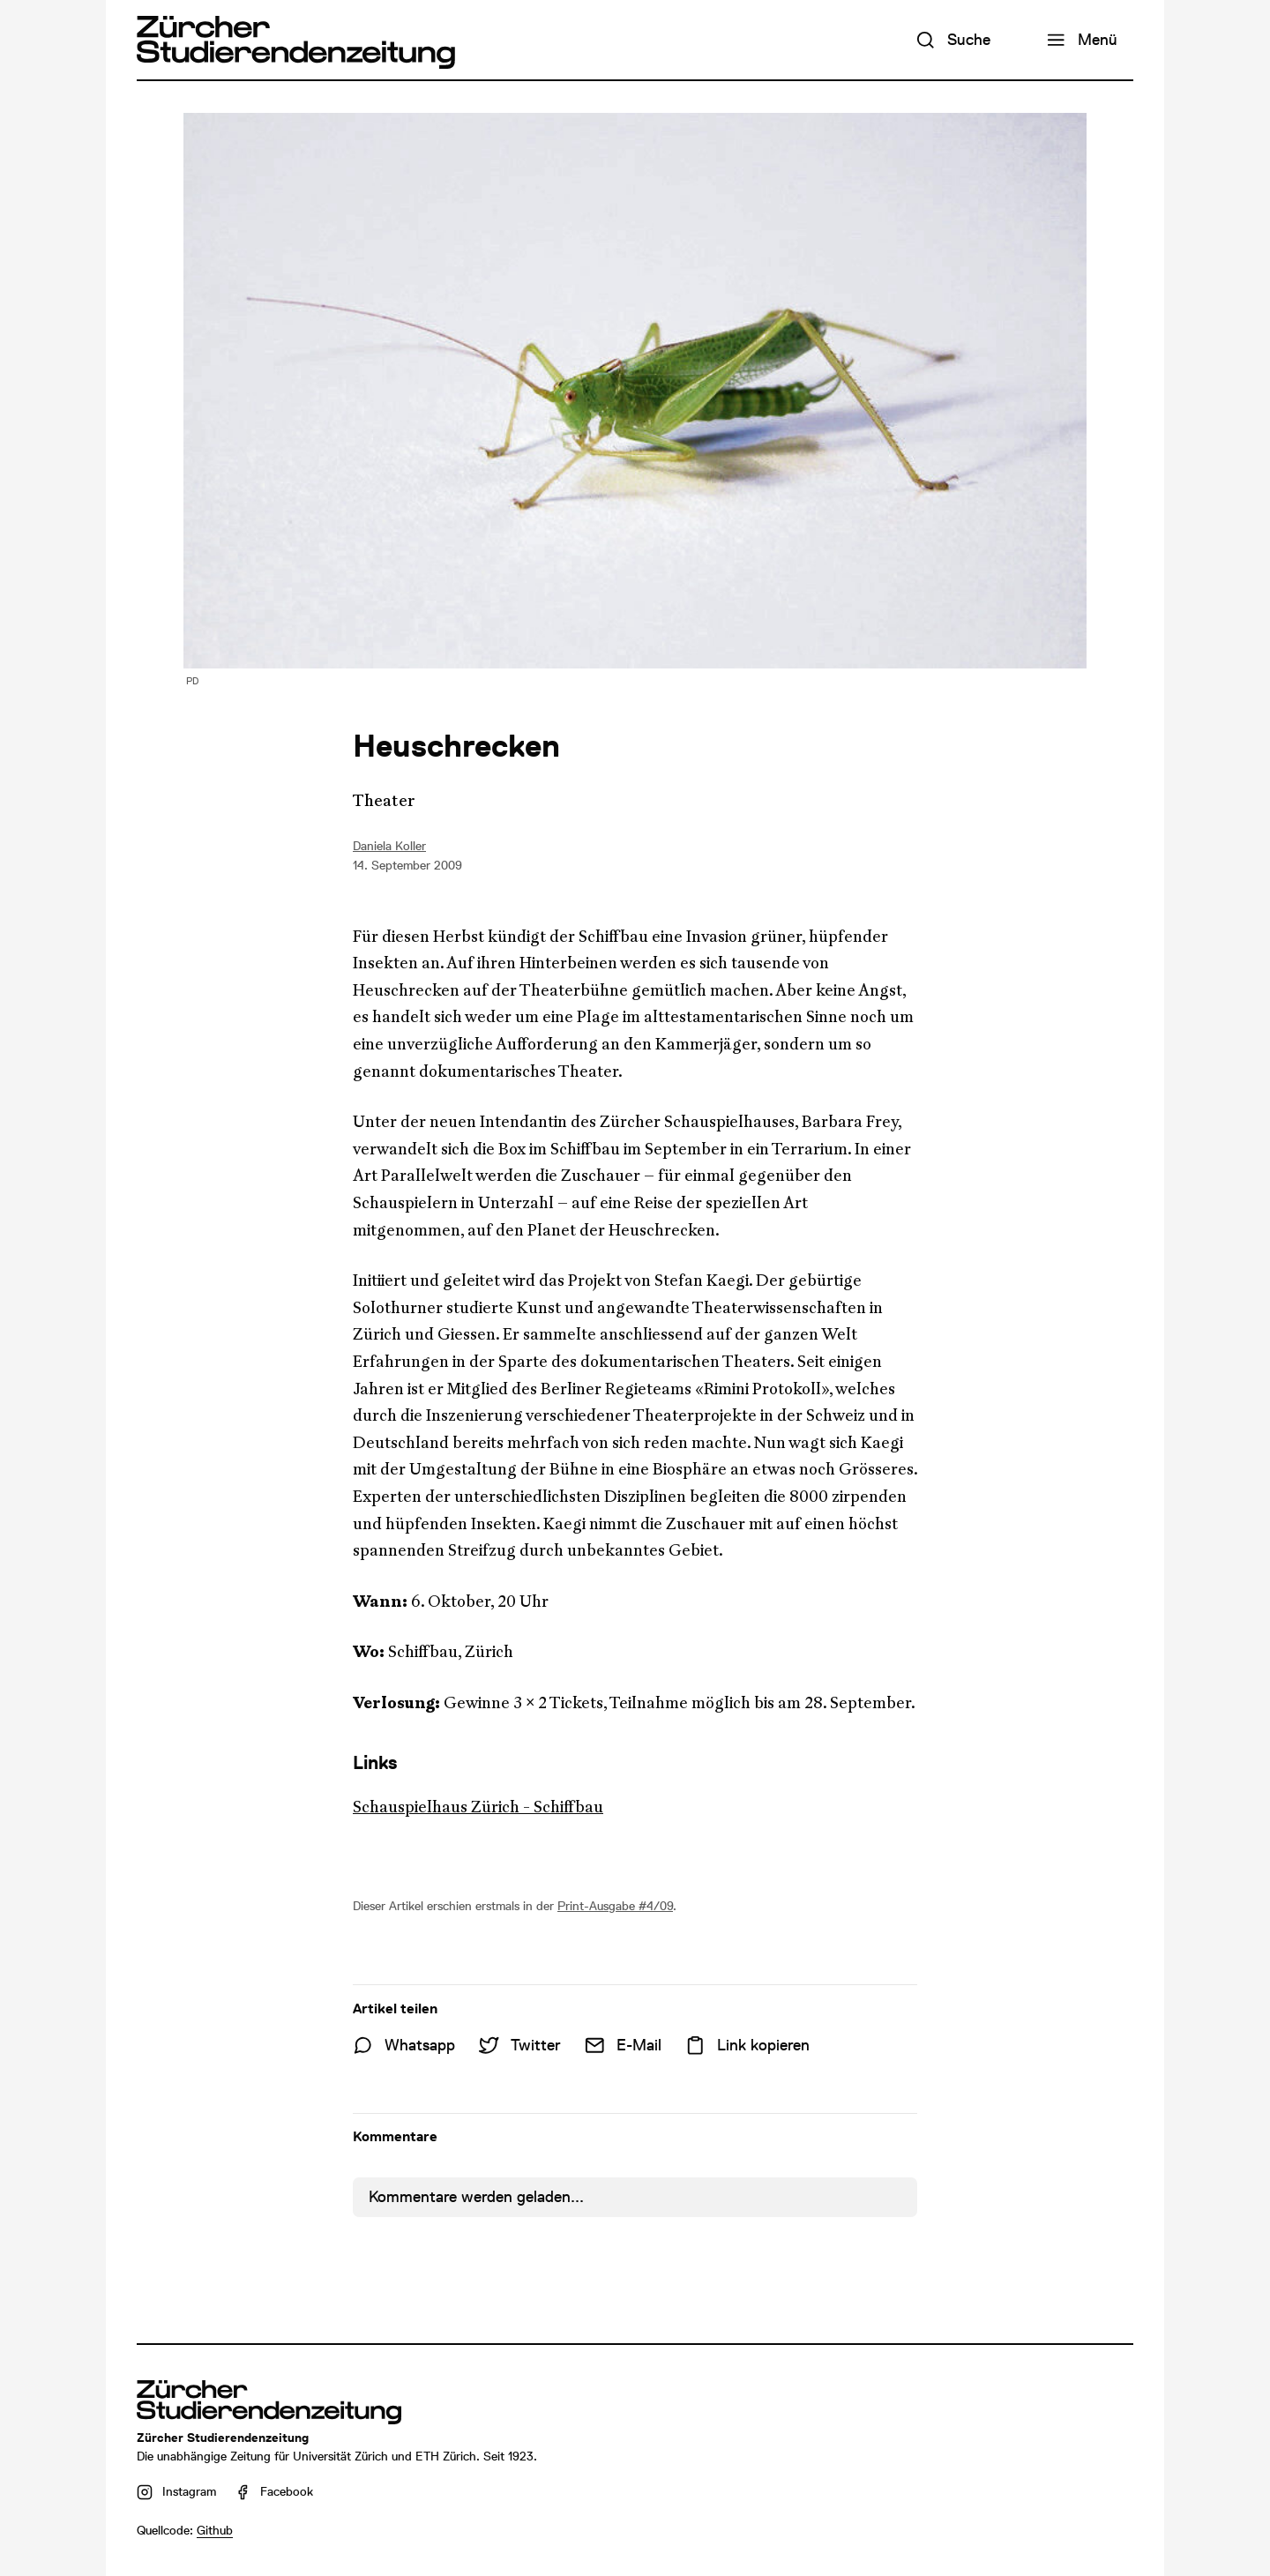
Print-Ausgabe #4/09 (615, 1906)
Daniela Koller (389, 846)
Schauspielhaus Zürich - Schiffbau (478, 1807)
